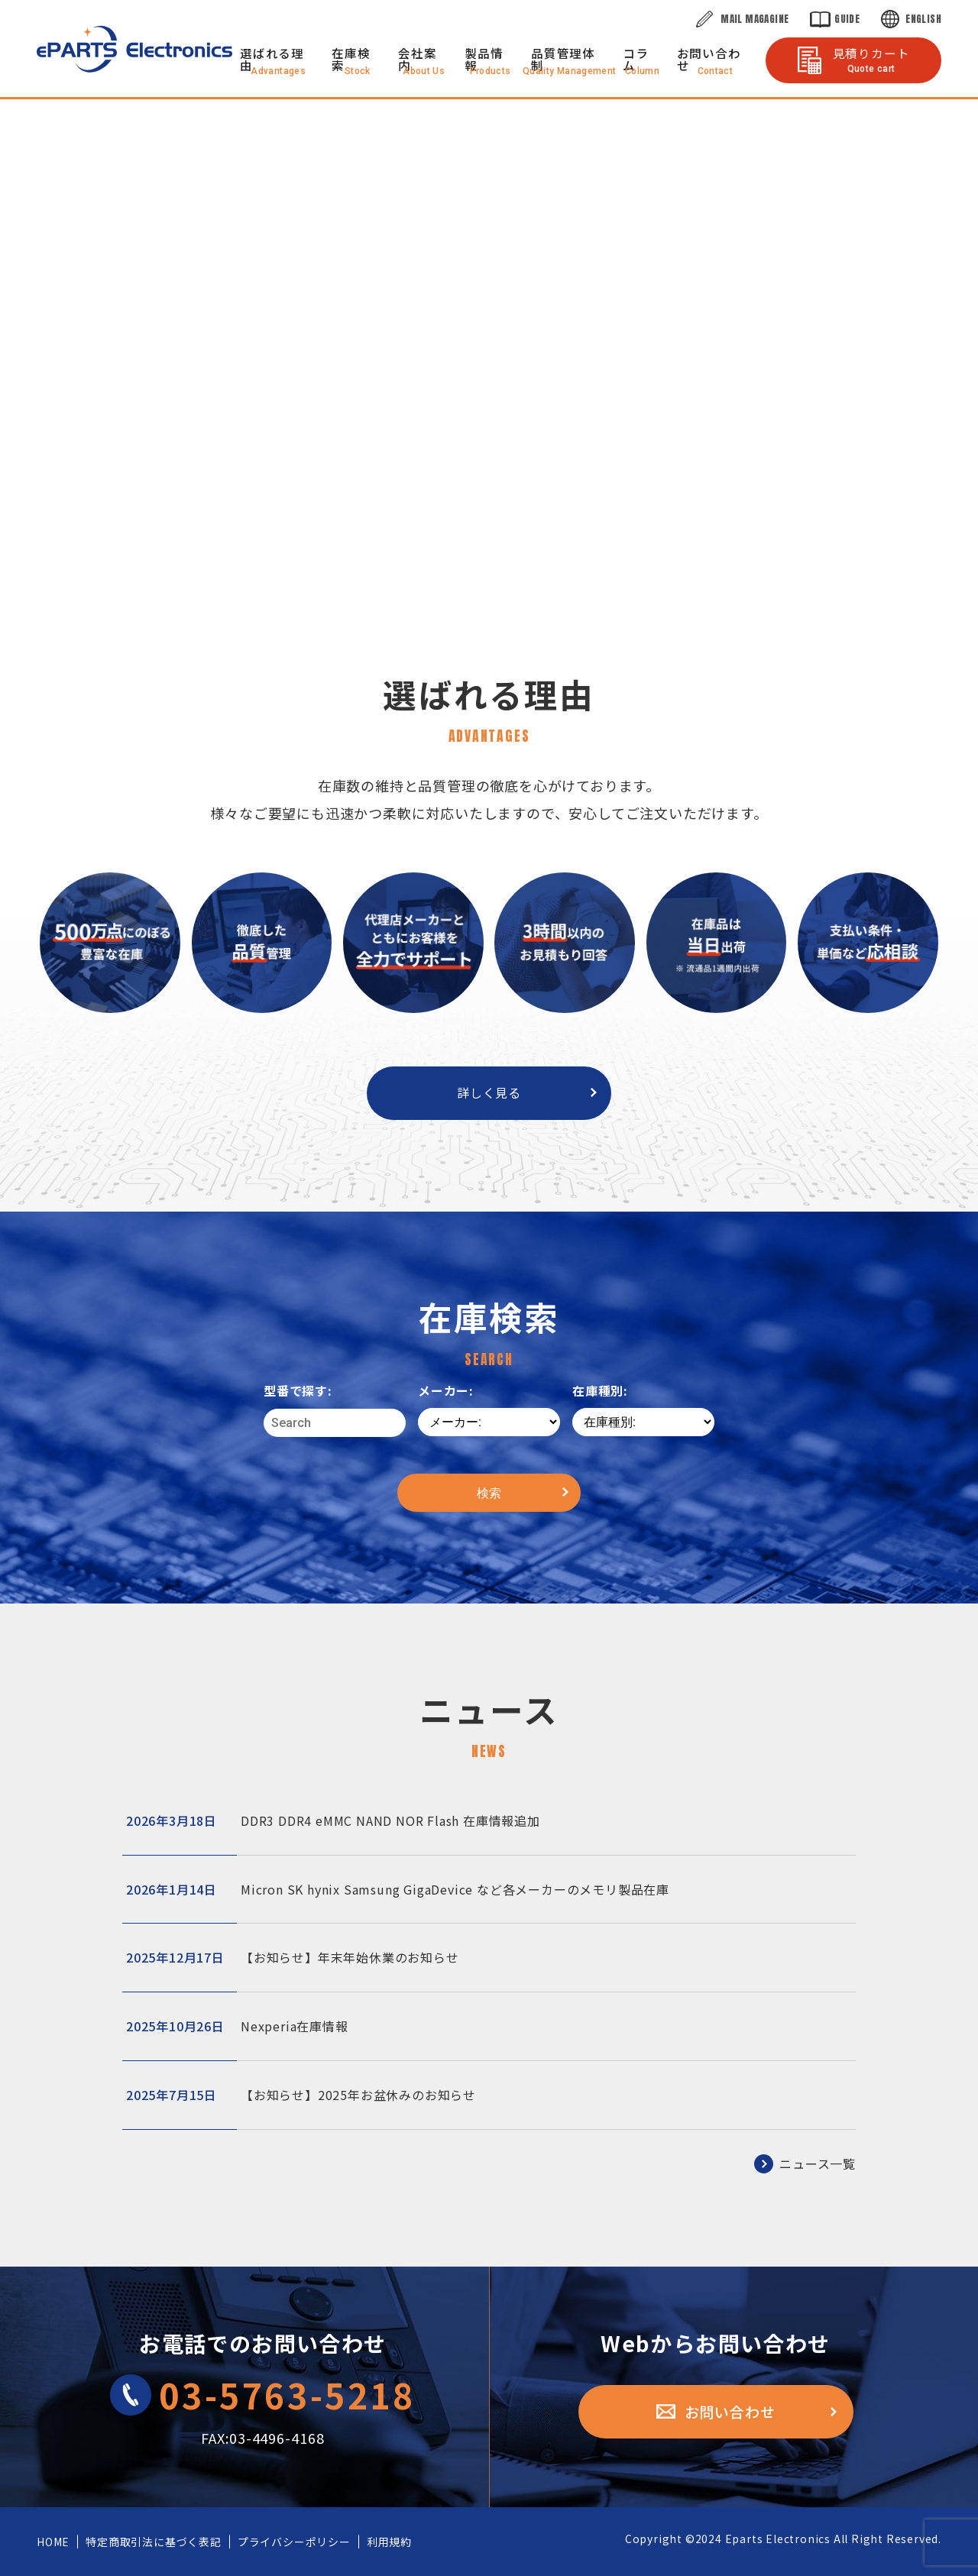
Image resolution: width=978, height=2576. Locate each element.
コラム (636, 58)
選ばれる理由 (272, 58)
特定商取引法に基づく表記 (154, 2541)
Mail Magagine (755, 18)
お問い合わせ (709, 58)
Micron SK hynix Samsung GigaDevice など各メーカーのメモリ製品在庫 (397, 1890)
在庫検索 (351, 58)
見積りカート (871, 59)
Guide (847, 18)
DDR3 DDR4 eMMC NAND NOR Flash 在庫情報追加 (333, 1821)
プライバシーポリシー (294, 2541)
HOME (53, 2541)
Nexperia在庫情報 (237, 2026)
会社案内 (417, 58)
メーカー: (446, 1390)
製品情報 (484, 58)
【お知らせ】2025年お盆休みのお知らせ (301, 2095)
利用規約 (389, 2541)
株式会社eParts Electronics (134, 49)
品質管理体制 (563, 58)
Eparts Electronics (778, 2538)
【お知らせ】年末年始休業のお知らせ (292, 1958)
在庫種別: (600, 1390)
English (923, 18)
